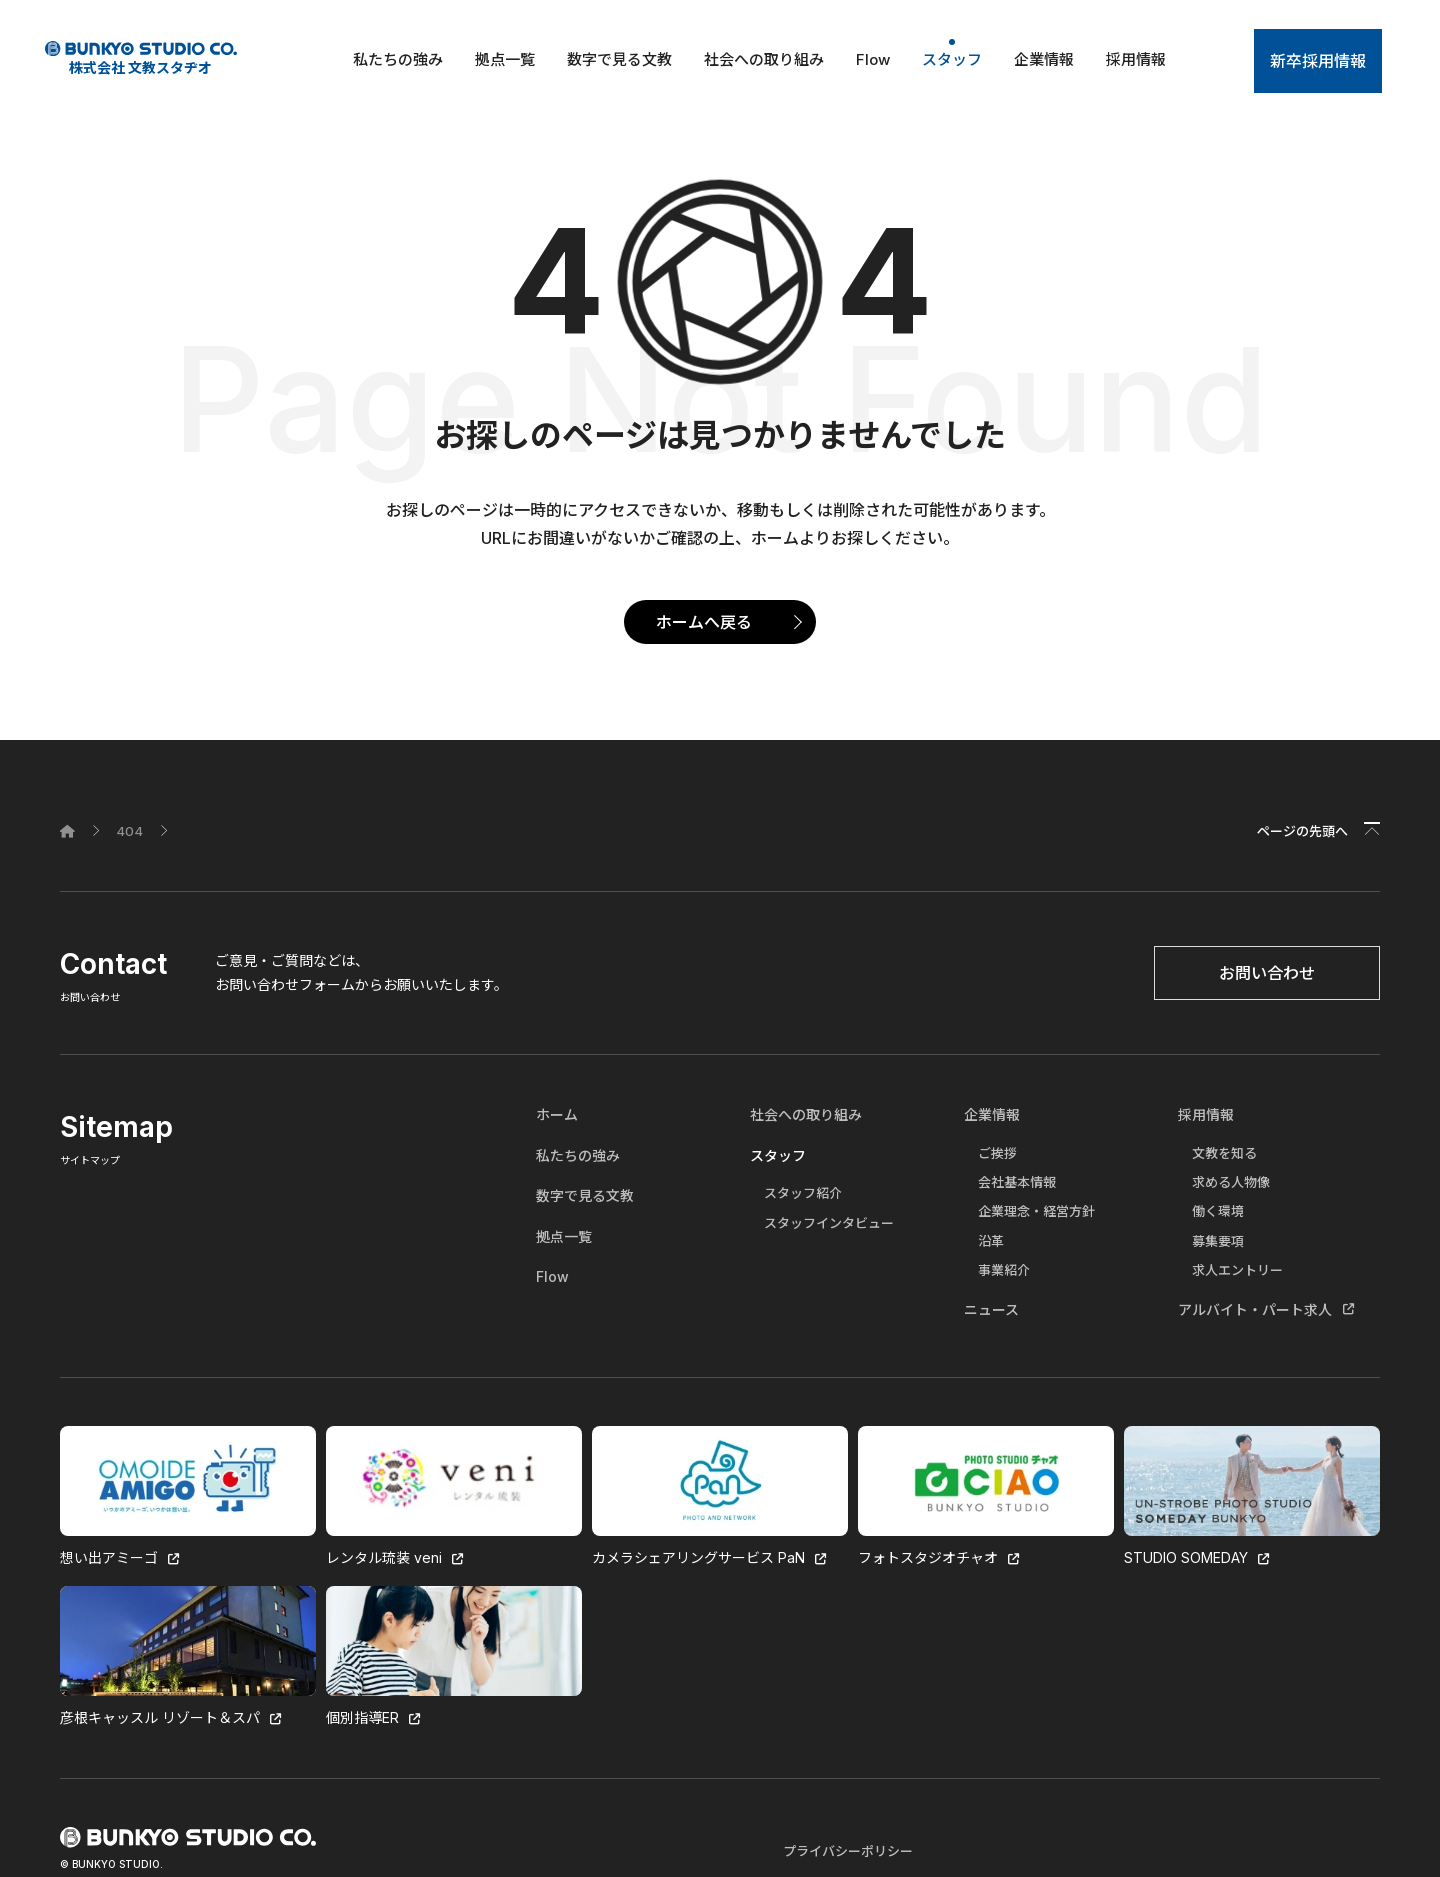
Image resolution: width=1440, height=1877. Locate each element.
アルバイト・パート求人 (1255, 1309)
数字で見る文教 (619, 59)
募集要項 (1218, 1241)
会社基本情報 (1017, 1182)
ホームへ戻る (704, 622)
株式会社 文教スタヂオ (141, 58)
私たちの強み (398, 59)
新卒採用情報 (1318, 61)
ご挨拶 (997, 1153)
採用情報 (1136, 59)
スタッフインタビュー (829, 1223)
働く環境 (1218, 1211)
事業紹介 (1004, 1270)
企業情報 (1044, 59)
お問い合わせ (1267, 973)
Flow (873, 59)
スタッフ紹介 (803, 1193)
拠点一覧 (505, 59)
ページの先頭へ (1302, 831)
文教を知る (1224, 1153)
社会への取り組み (764, 59)
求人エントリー (1237, 1270)
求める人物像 (1231, 1182)
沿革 (991, 1241)
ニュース (991, 1309)
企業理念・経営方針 (1036, 1211)
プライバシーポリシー (848, 1851)
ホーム (557, 1114)
